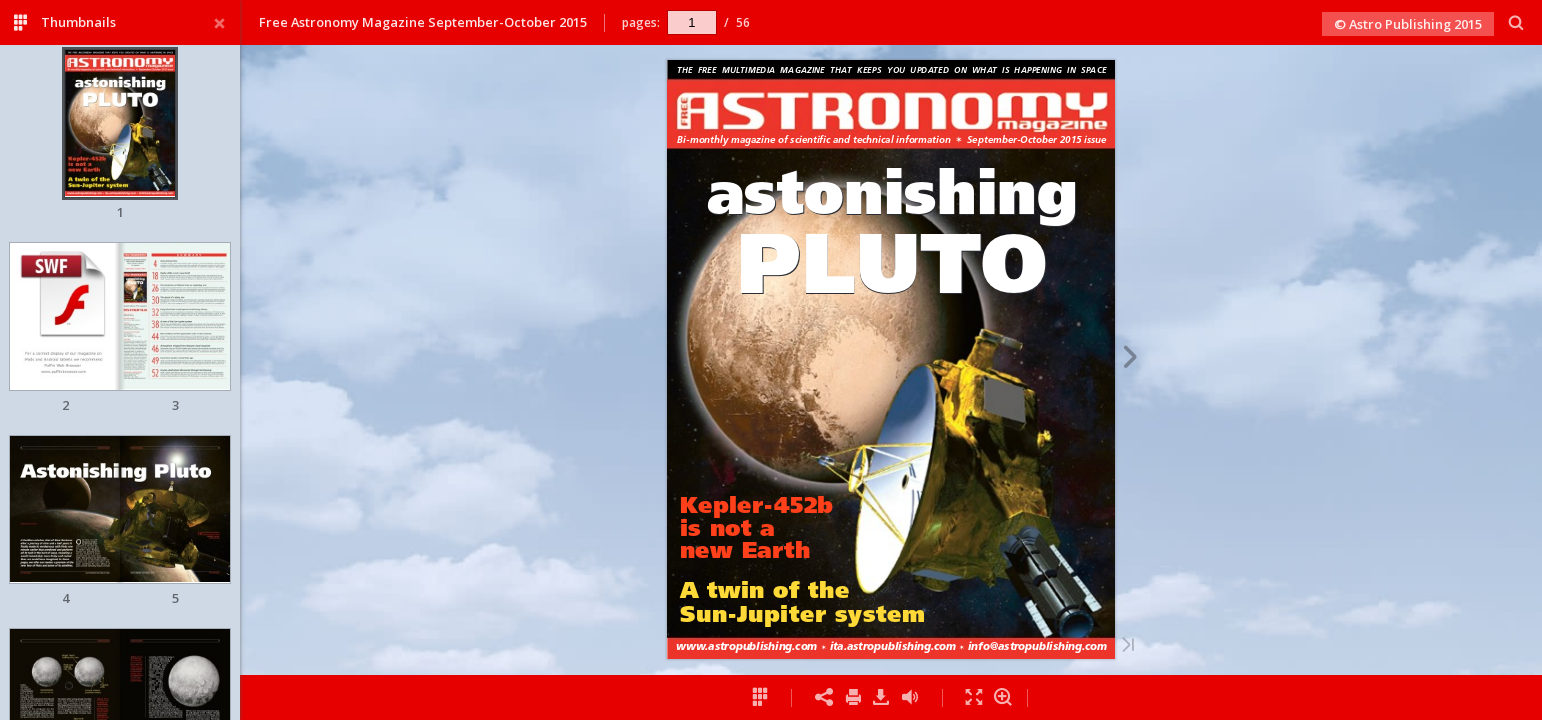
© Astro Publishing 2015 (1408, 24)
